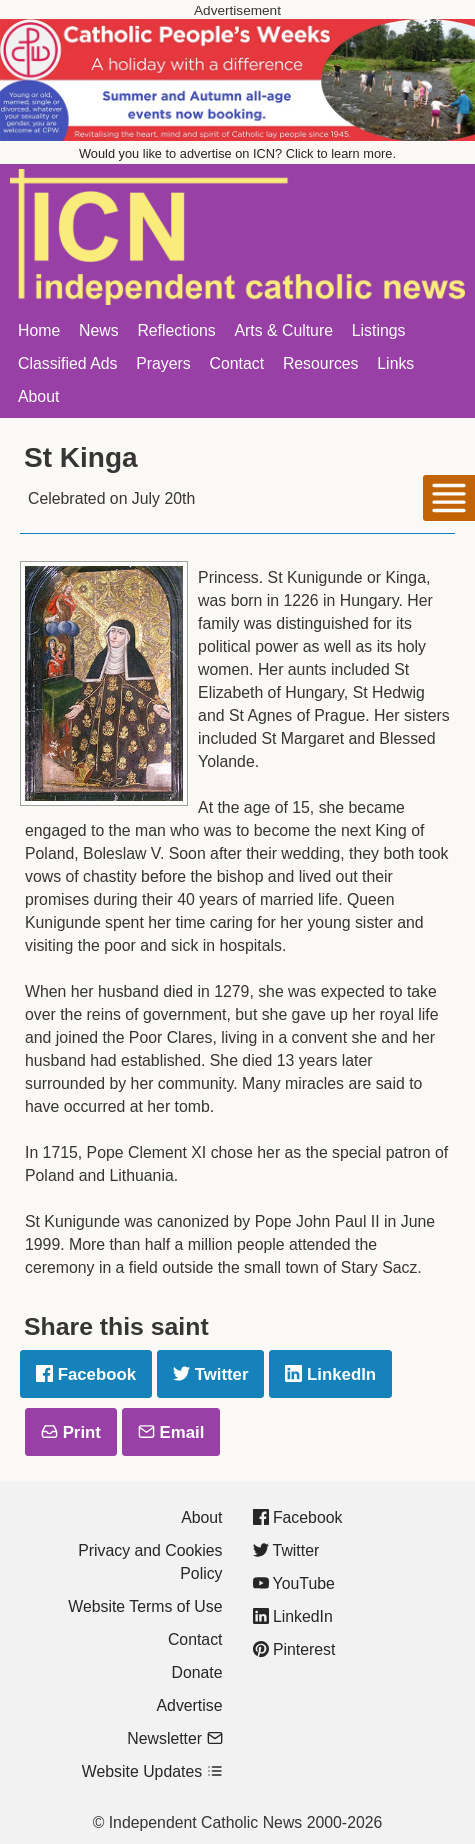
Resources (321, 363)
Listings (379, 330)
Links (395, 363)
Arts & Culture (283, 330)
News (99, 330)
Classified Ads (67, 363)
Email (171, 1432)
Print (71, 1432)
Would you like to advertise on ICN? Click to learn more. (237, 153)
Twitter (210, 1374)
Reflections (176, 330)
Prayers (163, 363)
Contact (237, 363)
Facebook (86, 1374)
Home (39, 330)
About (38, 396)
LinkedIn (330, 1374)
